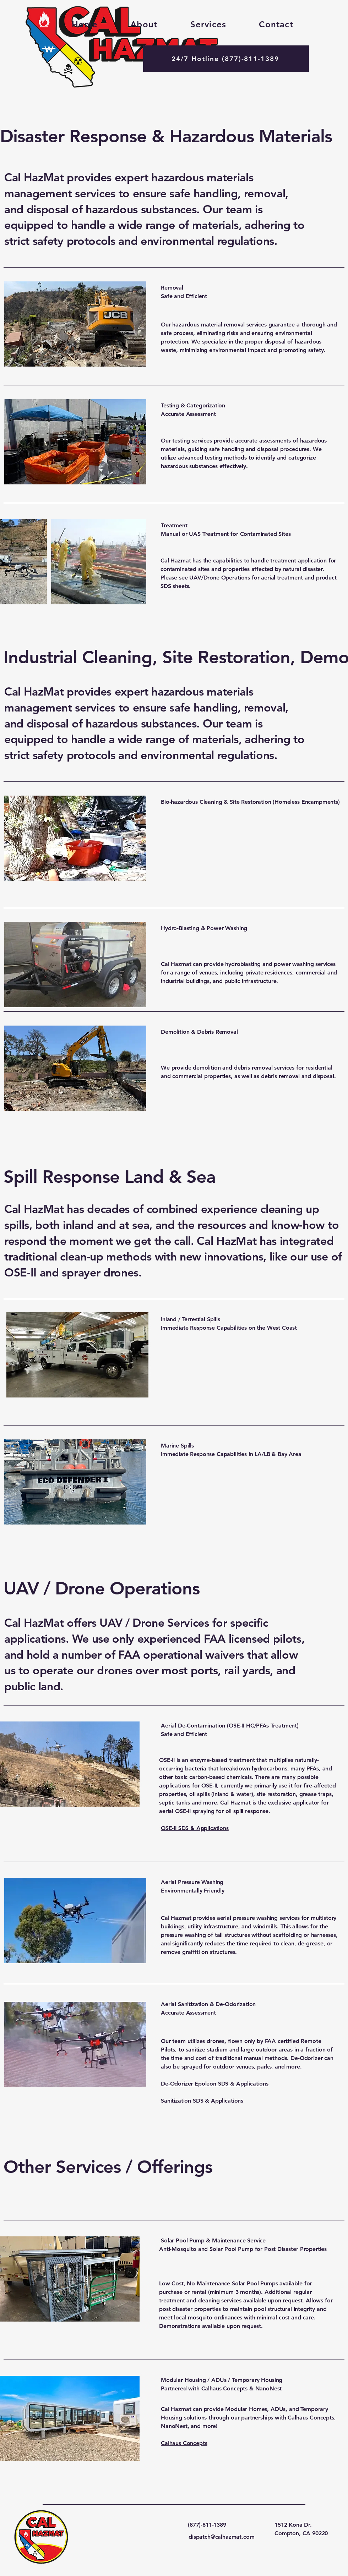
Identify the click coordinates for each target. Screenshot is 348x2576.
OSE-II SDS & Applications (195, 1828)
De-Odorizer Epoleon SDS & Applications (214, 2083)
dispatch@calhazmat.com (221, 2536)
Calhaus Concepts (184, 2443)
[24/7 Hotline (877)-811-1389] (226, 58)
